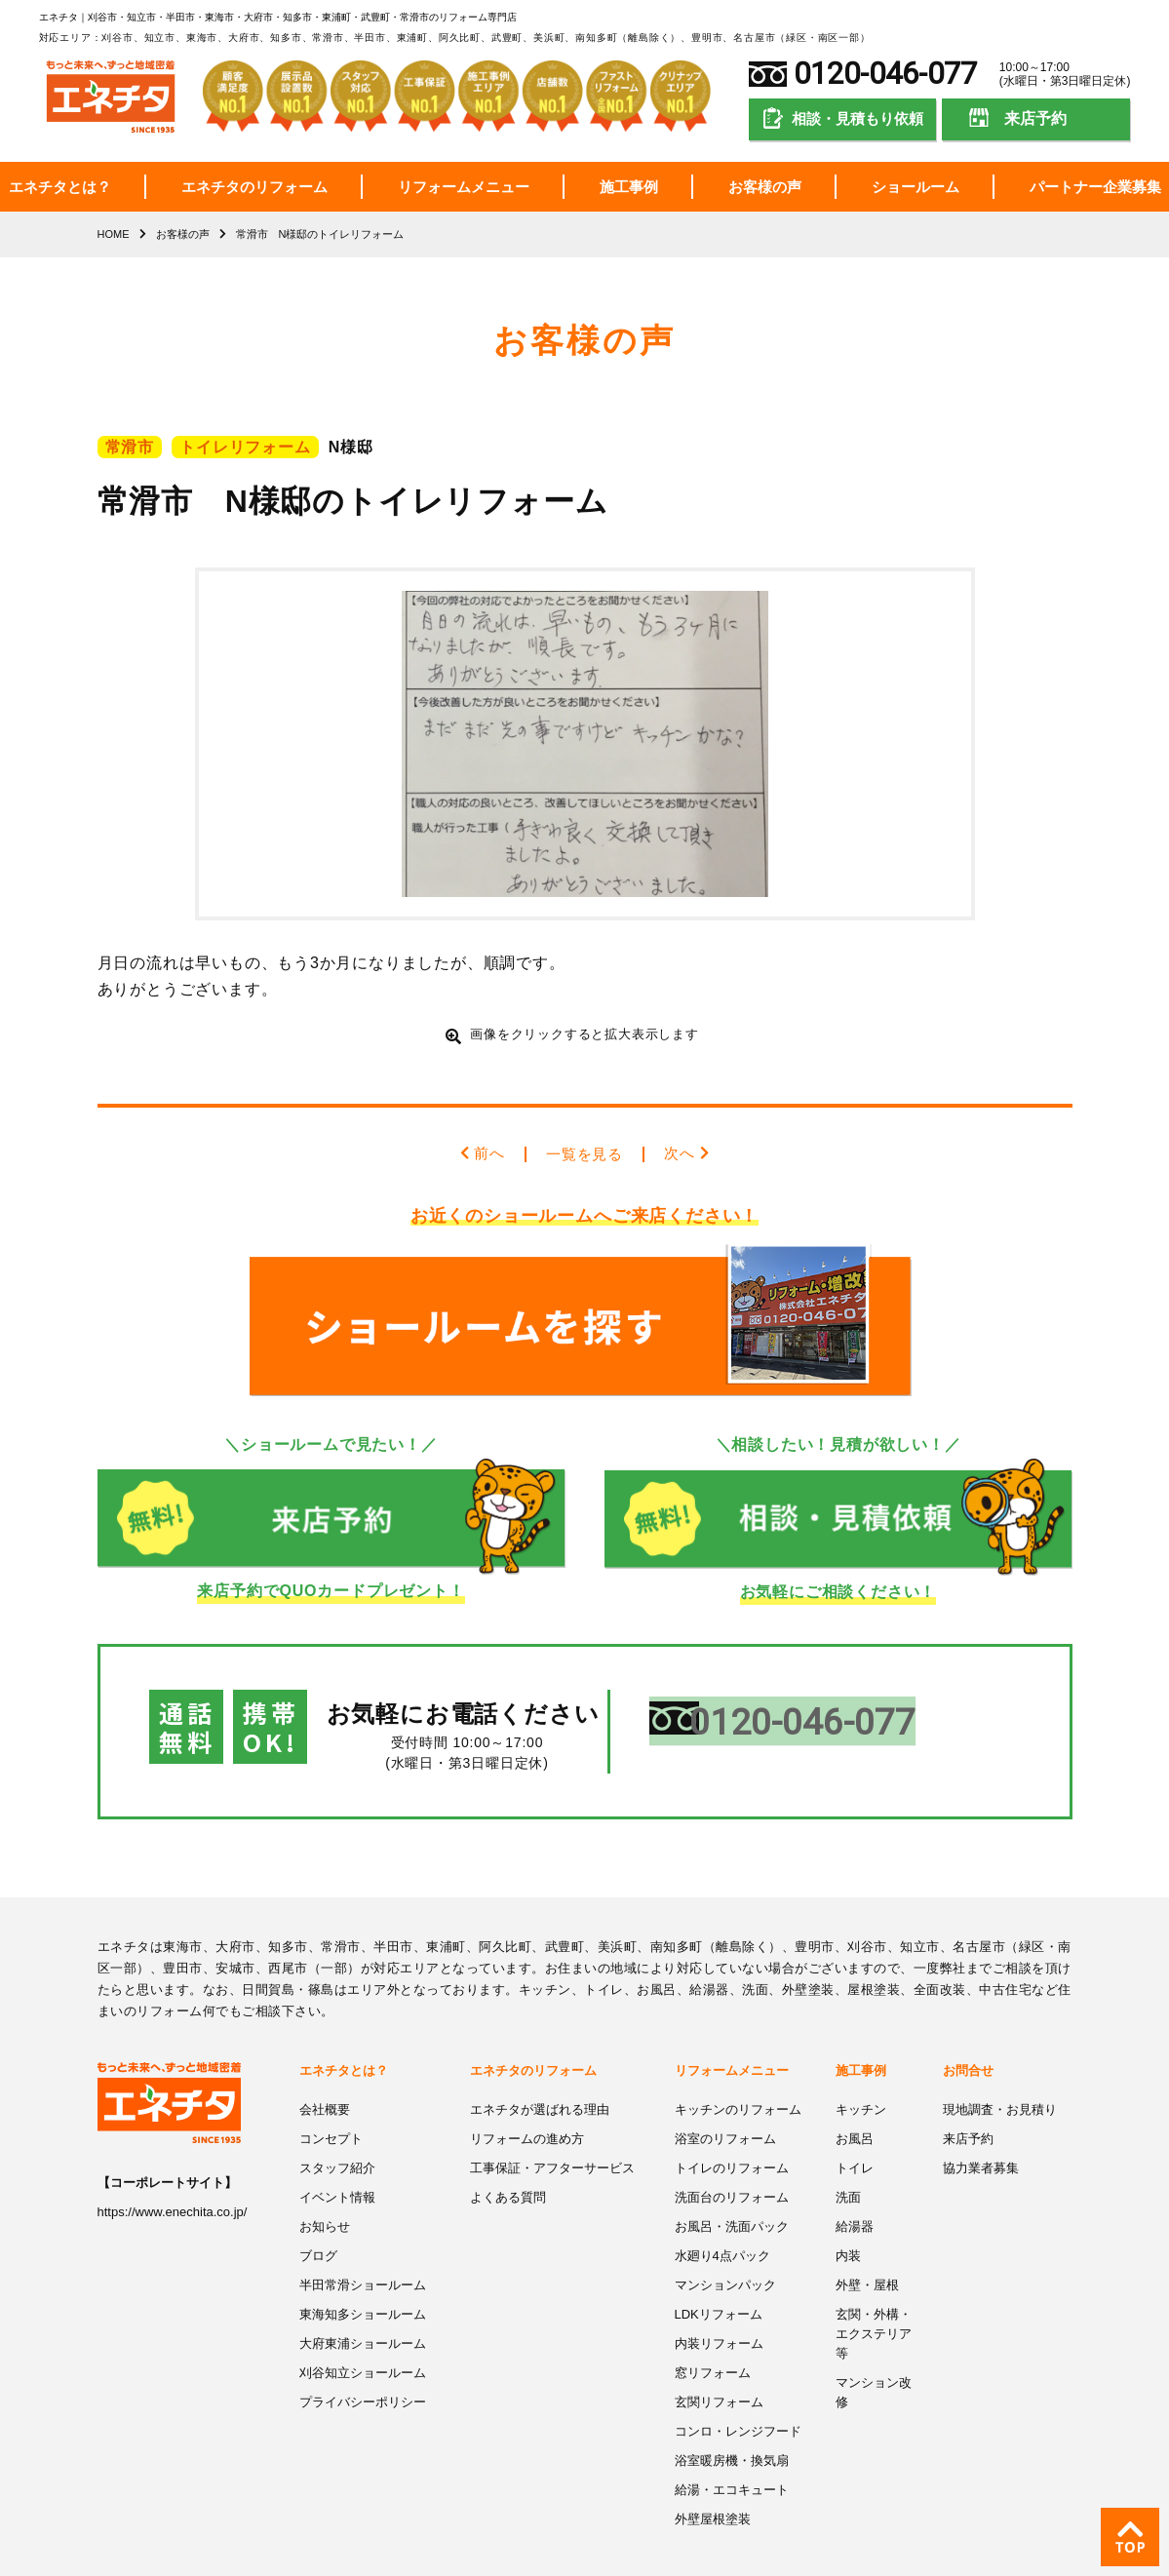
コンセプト (331, 2104)
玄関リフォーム (719, 2364)
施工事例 (629, 186)
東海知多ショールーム (362, 2277)
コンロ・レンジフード (738, 2392)
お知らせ (324, 2191)
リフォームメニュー (463, 186)
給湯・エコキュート (732, 2449)
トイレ (855, 2134)
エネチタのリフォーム (254, 186)
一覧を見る (585, 1154)
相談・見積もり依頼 (857, 118)
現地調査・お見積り (1000, 2076)
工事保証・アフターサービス (552, 2134)
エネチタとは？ (60, 186)
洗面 (848, 2162)
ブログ (318, 2219)
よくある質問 (508, 2162)
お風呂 (855, 2104)
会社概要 (324, 2076)
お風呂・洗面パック (732, 2191)
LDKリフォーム (718, 2277)
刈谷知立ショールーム (362, 2334)
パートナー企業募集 (1095, 186)
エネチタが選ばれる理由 (539, 2076)
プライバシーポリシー (362, 2364)
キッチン (861, 2076)
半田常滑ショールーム (362, 2249)
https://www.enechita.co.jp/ (172, 2178)
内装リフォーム (719, 2306)
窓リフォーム (713, 2334)
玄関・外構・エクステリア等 (874, 2296)
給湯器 (855, 2191)
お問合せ (968, 2037)
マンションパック (725, 2249)
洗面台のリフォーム (732, 2162)
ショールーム (915, 186)
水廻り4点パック (722, 2219)
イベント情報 (337, 2162)
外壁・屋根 (867, 2249)
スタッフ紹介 (337, 2134)
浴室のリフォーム (725, 2104)
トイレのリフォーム (732, 2134)
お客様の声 (764, 186)
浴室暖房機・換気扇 (732, 2421)
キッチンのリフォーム (738, 2076)
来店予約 (1035, 118)
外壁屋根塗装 (713, 2479)
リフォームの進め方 (527, 2104)
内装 (848, 2219)
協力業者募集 (981, 2134)
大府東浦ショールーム (362, 2306)
